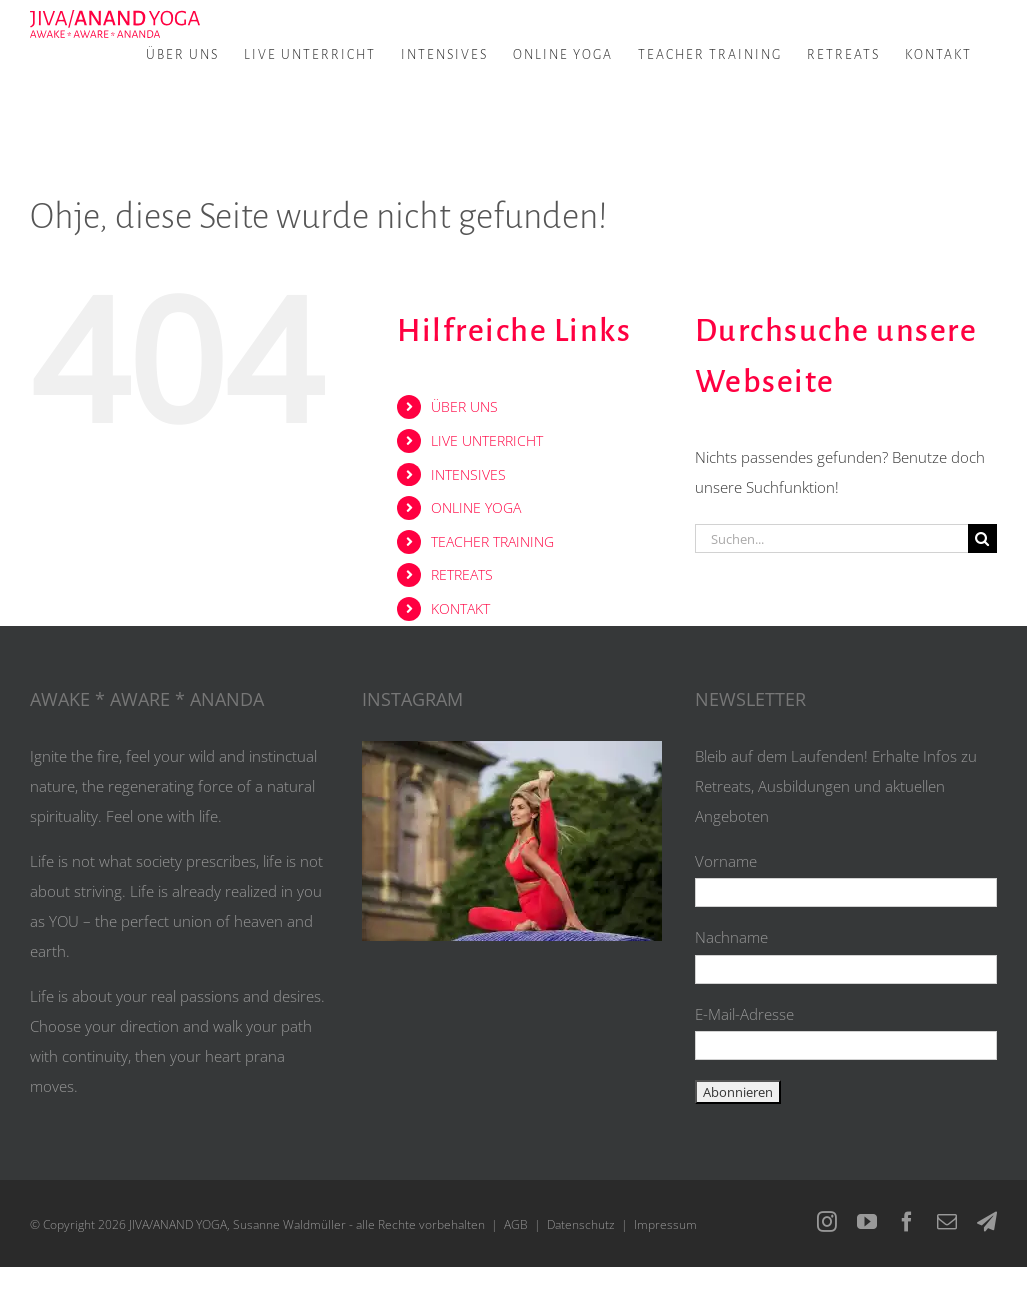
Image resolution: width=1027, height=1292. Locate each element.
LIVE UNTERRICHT (487, 440)
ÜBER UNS (464, 406)
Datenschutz (581, 1224)
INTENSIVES (468, 474)
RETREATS (462, 574)
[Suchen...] (831, 538)
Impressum (665, 1224)
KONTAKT (460, 608)
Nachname (731, 937)
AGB (516, 1224)
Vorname (726, 861)
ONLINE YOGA (476, 507)
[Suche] (982, 538)
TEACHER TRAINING (492, 541)
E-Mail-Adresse (744, 1014)
